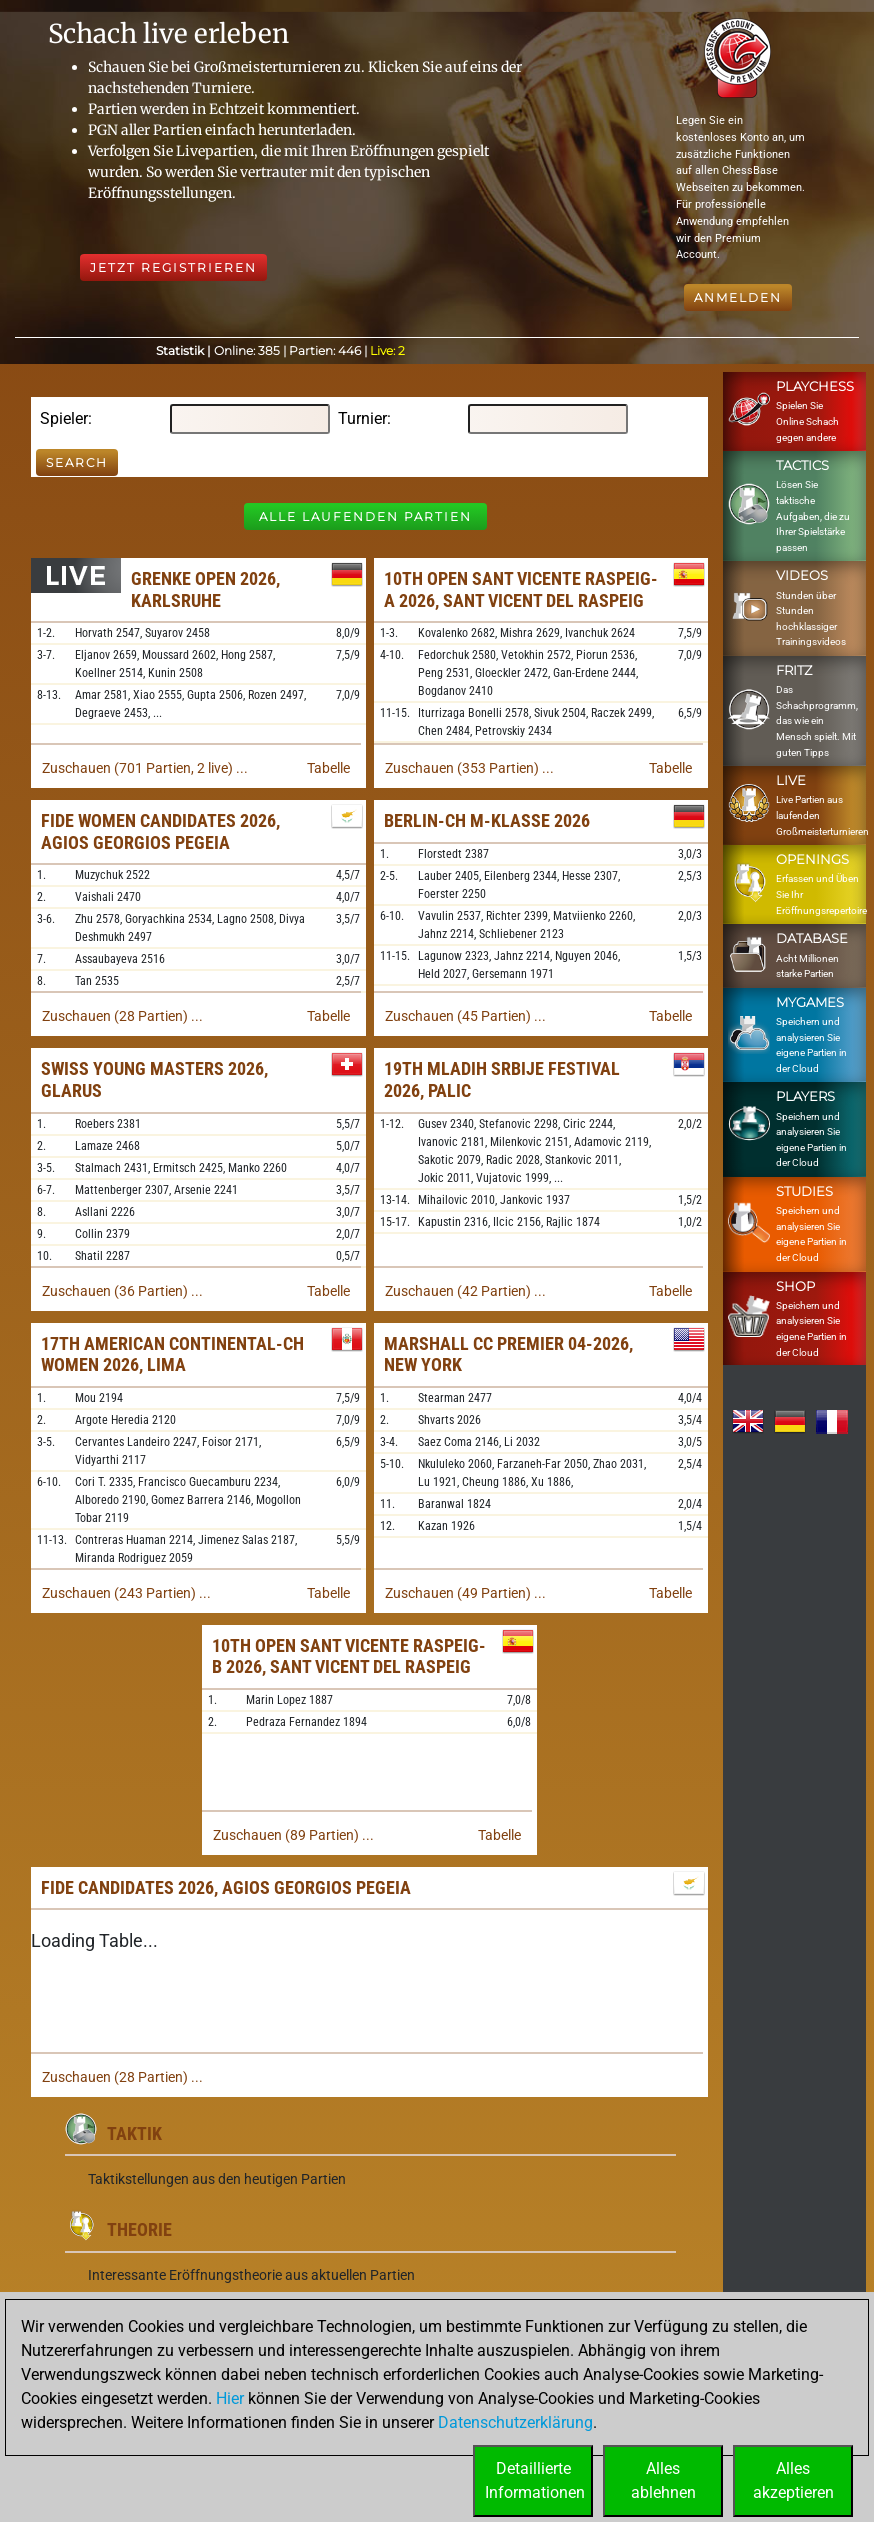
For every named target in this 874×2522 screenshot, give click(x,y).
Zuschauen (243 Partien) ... (126, 1593)
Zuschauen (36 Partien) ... (122, 1291)
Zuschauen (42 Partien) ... (465, 1291)
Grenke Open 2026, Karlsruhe (205, 589)
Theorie (139, 2229)
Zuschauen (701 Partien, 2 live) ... (145, 768)
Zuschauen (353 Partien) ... (469, 768)
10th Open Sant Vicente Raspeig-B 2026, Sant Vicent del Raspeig (349, 1656)
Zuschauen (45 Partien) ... (465, 1016)
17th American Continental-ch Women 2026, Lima (172, 1354)
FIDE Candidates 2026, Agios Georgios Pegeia (226, 1887)
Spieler (64, 418)
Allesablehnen (663, 2480)
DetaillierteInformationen (535, 2480)
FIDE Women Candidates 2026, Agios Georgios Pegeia (160, 831)
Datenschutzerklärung (515, 2422)
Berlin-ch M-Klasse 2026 (487, 820)
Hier (230, 2398)
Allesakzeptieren (793, 2480)
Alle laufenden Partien (365, 516)
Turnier (362, 418)
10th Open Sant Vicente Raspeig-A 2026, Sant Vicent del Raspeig (521, 589)
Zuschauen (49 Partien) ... (465, 1593)
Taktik (134, 2133)
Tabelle (328, 768)
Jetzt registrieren (173, 267)
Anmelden (738, 297)
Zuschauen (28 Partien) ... (122, 1016)
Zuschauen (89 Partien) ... (293, 1835)
